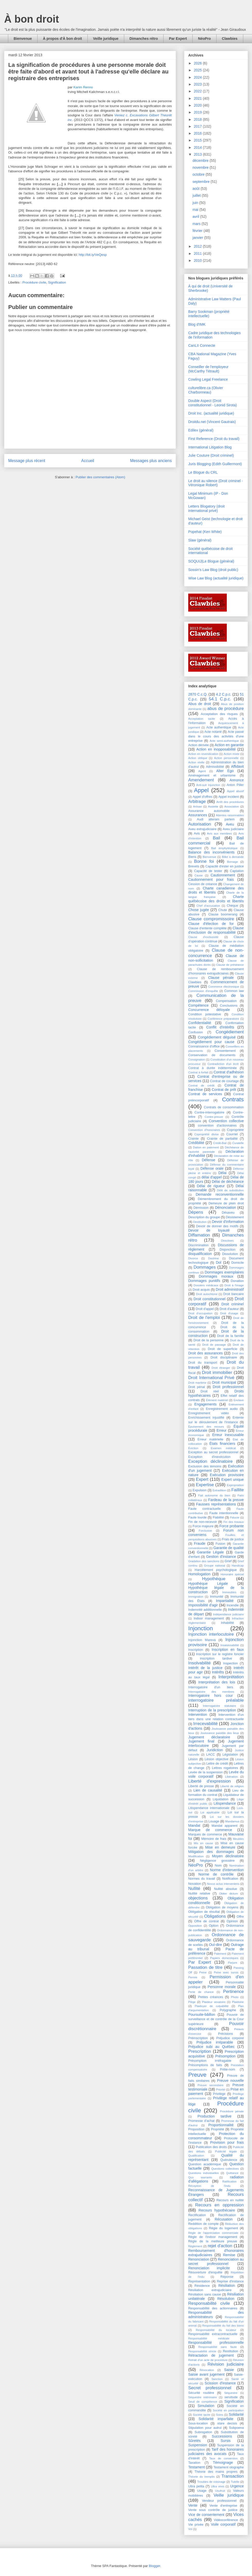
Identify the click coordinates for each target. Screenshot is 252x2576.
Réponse (226, 2277)
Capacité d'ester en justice (224, 866)
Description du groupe (204, 1217)
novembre (201, 167)
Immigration (195, 1596)
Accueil (87, 460)
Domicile (237, 1262)
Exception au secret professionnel (213, 1452)
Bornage (232, 861)
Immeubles (229, 1592)
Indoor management (209, 1618)
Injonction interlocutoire (211, 1634)
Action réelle (196, 762)
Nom (218, 1865)
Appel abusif (235, 791)
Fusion (220, 1543)
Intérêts (218, 1672)
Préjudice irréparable (214, 2042)
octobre (199, 174)
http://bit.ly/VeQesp (93, 255)
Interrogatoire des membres (211, 1691)
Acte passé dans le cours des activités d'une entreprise (216, 736)
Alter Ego (225, 771)
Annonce (237, 780)
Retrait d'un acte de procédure (208, 2360)
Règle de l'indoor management (212, 2237)
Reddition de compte (203, 2224)
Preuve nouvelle (230, 2080)
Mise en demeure (220, 1847)
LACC (210, 1754)
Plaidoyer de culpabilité (212, 2006)
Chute (222, 910)
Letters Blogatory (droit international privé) (206, 508)
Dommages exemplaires (224, 1272)
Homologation (199, 1574)
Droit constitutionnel (209, 1299)
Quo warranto (200, 2177)
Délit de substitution (230, 1190)
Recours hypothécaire (217, 2210)
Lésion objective (216, 1759)
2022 (198, 91)
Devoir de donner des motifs (217, 1226)
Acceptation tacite (201, 718)
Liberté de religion (232, 1786)
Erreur (222, 1430)
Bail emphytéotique (224, 848)
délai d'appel (212, 1177)
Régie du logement (223, 2228)
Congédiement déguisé (217, 1037)
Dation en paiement (206, 1147)
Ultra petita (196, 2486)
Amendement (201, 780)
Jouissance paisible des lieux (219, 1733)
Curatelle (238, 1143)
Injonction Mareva (202, 1640)
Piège (192, 2001)
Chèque (232, 905)
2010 (198, 260)
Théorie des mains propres (216, 2472)
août (197, 188)
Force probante (231, 1526)
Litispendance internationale (208, 1808)
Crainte (193, 1138)
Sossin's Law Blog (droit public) (213, 570)
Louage (214, 1821)
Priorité (220, 2089)
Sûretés (194, 2441)
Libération (231, 1776)
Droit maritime (197, 1382)
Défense (208, 1160)
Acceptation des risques (219, 714)
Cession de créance (202, 884)
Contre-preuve (214, 1116)
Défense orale (212, 1168)
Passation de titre (205, 1967)
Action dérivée (198, 745)
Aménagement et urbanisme (212, 775)
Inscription (195, 1650)
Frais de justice (233, 1539)
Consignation (196, 1059)
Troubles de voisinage (211, 2481)
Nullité (194, 1888)
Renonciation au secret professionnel (216, 2261)
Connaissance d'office (204, 1046)
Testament (196, 2467)
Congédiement (230, 1031)
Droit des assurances (205, 1353)
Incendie (233, 1605)
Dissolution (230, 1254)
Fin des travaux (233, 1521)
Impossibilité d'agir (203, 1605)
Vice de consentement (206, 2515)
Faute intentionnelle (223, 1513)
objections (198, 1898)
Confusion (195, 1032)
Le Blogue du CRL (203, 472)
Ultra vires (217, 2486)
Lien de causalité (207, 1790)
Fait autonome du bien (214, 1495)
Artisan (197, 806)
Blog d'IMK (196, 324)
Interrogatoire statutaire (219, 1705)
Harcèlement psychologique (216, 1570)
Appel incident (228, 797)
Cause (198, 875)
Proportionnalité (220, 2125)
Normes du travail (201, 1878)
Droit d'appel (205, 1309)
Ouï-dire (215, 1945)
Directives (227, 1240)
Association (231, 806)
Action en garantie (229, 745)
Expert (202, 1479)
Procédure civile (34, 282)
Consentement (225, 1051)
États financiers (222, 1443)
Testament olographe (228, 2467)
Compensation (226, 1001)
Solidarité (236, 2414)
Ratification (229, 2181)
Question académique (204, 2164)
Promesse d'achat (201, 2121)
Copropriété (235, 1130)
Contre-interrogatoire (209, 1112)
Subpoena (236, 2428)
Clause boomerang (222, 914)
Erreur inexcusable (228, 1435)
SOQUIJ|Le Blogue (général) (211, 561)
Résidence (202, 2286)
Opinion (232, 1921)
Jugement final (201, 1741)
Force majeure (203, 1526)
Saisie (229, 2370)
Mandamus (232, 1821)
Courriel (232, 1134)
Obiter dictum (228, 1893)
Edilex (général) (200, 430)
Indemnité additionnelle (205, 1610)
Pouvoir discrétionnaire (216, 2026)
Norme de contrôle (216, 1874)
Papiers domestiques (224, 1958)
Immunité (216, 1596)
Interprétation (231, 1676)
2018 (198, 119)
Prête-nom (227, 2069)
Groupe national (214, 1565)
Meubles (238, 1838)
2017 (198, 126)
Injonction (200, 1628)
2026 (198, 63)
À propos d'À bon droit (62, 38)
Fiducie (234, 1517)
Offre (240, 1916)
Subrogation (203, 2432)
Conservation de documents (212, 1055)
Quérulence (228, 2160)
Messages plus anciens (151, 460)
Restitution (230, 2351)
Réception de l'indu (209, 2185)
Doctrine (213, 1258)
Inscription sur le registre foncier (220, 1654)
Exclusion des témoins (204, 1466)
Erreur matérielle (210, 1439)
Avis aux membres (219, 833)
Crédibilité (196, 1143)
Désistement (235, 1217)
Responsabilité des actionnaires (212, 2308)
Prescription (199, 2051)
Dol (218, 1262)
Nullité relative (199, 1893)
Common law (234, 991)
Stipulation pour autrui (204, 2428)
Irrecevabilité (205, 1723)
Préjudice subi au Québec (211, 2047)
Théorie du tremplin (201, 2476)
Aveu (230, 824)
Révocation (207, 2370)
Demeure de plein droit (226, 1203)
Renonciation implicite (209, 2268)
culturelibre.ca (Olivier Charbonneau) (205, 390)
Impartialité (224, 1601)
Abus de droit (199, 704)
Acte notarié (213, 732)
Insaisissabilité (229, 1645)
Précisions (225, 2034)
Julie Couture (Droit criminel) (211, 455)
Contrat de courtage (224, 1081)
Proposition (196, 2129)
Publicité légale (226, 2151)
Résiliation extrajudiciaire (209, 2290)
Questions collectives (225, 2168)
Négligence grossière (217, 1860)
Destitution (200, 1221)
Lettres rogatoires (225, 1768)
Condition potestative (204, 1014)
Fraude (199, 1543)
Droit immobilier (217, 1372)
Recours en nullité (230, 2200)
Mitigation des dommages (211, 1852)
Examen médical (223, 1448)
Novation (194, 1884)
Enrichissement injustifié (206, 1417)
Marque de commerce (210, 1830)
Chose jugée (198, 910)
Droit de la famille (230, 1336)
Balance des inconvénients (211, 852)
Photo (234, 1997)
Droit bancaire (233, 1294)
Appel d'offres (202, 797)
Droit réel (210, 1391)
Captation (237, 871)
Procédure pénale (232, 2111)
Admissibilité (215, 767)
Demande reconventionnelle (220, 1194)
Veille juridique (106, 38)
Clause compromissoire (211, 918)
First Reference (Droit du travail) (213, 439)
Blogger (154, 2566)
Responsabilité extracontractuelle (212, 2334)
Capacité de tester (208, 871)
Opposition (195, 1925)
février (198, 231)
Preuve (197, 2075)
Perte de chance (201, 1991)
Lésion (193, 1759)
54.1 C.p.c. (220, 699)
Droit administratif (230, 1289)
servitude (231, 2397)
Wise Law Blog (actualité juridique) (216, 578)
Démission (201, 1208)
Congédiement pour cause (211, 1042)
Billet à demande (233, 856)
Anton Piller (235, 785)
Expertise (205, 1484)
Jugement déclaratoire (209, 1737)
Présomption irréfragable (209, 2061)
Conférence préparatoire (223, 1018)
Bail (216, 838)
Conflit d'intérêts (220, 1027)
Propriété (217, 2129)
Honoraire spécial (232, 1574)
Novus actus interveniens (223, 1883)
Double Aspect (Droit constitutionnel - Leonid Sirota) (212, 403)
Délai (222, 1173)
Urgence (237, 2486)
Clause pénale (221, 978)
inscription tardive (216, 1658)
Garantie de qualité (228, 1548)
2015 (198, 140)
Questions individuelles (203, 2173)
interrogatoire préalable (216, 1700)
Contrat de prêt (224, 1090)
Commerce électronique (223, 986)
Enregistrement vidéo (208, 1413)
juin (196, 203)
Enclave (238, 1400)
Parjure (232, 1962)
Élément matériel (217, 1400)
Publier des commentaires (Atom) (100, 477)
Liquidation (220, 1799)
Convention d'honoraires (204, 1129)
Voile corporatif (223, 2524)
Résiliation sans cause (204, 2294)
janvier (198, 238)
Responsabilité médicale (208, 2338)
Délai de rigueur (211, 1186)
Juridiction (214, 1750)
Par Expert (178, 38)
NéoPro (204, 38)
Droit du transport (202, 1362)
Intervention (197, 1714)
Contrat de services (205, 1094)
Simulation (205, 2406)
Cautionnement (223, 875)
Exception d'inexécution (209, 1457)
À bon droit (31, 19)
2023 (198, 84)
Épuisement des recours (206, 1426)
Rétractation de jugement (211, 2355)
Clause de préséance (230, 964)
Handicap (238, 1565)
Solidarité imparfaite (216, 2419)
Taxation (194, 2463)
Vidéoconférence (226, 2520)
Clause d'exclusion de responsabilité (216, 930)
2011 (198, 253)
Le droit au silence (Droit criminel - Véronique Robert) (215, 483)
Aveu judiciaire (233, 829)
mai (196, 210)
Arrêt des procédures (230, 801)
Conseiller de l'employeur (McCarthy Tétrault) (208, 369)
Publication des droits (211, 2147)
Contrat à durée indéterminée (212, 1068)
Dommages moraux (216, 1276)
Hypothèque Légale (208, 1583)
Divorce (193, 1258)
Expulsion (200, 1490)
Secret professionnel (209, 2387)
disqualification (200, 1254)
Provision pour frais (227, 2142)
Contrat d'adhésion (229, 1072)
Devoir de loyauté (209, 1230)
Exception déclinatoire (210, 1461)
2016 (198, 133)
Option (213, 1925)
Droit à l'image (234, 1285)
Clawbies (230, 38)
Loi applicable (209, 1812)
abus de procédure (225, 708)
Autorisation (199, 824)
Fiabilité (218, 1517)
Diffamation (199, 1235)
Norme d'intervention (227, 1870)
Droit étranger (221, 1367)
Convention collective (226, 1121)
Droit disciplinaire (224, 1357)
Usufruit (220, 2490)
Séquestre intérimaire (202, 2397)
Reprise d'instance (230, 2281)
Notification (230, 1878)
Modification (196, 1856)
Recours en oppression (219, 2205)
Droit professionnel (228, 1387)
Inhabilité (227, 1623)
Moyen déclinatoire (228, 1856)
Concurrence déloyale (209, 1010)
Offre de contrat (206, 1921)
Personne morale (222, 1987)
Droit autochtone (206, 1294)
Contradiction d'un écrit (223, 1063)
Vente (192, 2505)
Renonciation (198, 2259)
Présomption (225, 2056)
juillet (197, 195)
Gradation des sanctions (203, 1561)
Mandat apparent (225, 1826)
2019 (198, 112)
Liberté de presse (201, 1786)
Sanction (217, 2379)
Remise (229, 2255)
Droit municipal (224, 1382)
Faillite (237, 1489)
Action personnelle (226, 758)
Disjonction (228, 1249)
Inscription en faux (228, 1649)
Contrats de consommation (224, 1107)
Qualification (196, 2155)
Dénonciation (225, 1207)
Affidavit (237, 766)
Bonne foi (204, 861)
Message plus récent (26, 460)
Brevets (193, 866)
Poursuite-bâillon (201, 2014)
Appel (201, 790)
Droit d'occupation (200, 1313)
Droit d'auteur (229, 1309)
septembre (202, 182)
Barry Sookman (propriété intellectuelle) (208, 314)
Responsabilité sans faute (217, 2346)
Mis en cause (203, 1843)
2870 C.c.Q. (198, 694)
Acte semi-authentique (224, 740)
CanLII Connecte (201, 345)
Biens (192, 857)
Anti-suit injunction (208, 784)
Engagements (205, 1404)
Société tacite (201, 2414)
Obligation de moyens (222, 1907)
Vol (190, 2529)
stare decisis (227, 2423)
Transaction (232, 2476)
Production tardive (214, 2116)
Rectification (197, 2215)
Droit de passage (214, 1344)
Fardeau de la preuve (226, 1500)
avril (196, 216)
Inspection (230, 1663)
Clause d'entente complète (207, 928)
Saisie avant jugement (206, 2374)
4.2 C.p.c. (223, 694)
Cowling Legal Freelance (208, 379)
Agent (202, 771)
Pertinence (233, 1991)
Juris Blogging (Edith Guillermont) (215, 464)
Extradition (219, 1490)
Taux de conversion (223, 2458)
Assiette (213, 806)
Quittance (232, 2173)
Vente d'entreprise (223, 2505)
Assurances (197, 815)
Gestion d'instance (221, 1556)
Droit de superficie (222, 1349)
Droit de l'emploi (204, 1317)
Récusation (224, 2219)
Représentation (199, 2281)
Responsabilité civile (209, 2303)
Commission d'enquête (203, 990)
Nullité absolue (225, 1889)
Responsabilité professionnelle (216, 2342)
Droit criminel (232, 1304)
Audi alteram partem (216, 819)
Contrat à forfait (198, 1072)
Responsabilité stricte (202, 2351)
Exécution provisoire (227, 1475)
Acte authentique (218, 727)
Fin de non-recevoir (202, 1522)
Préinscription (198, 2038)
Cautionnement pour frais (211, 879)
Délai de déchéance (228, 1181)
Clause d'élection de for (211, 924)
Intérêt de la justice (205, 1668)
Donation (237, 1281)
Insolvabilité (199, 1663)
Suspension (197, 2445)
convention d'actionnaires (217, 1125)
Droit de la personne (208, 1340)
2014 (198, 147)
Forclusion (205, 1530)
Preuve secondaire (210, 2085)
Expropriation (235, 1485)
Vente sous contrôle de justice (212, 2510)
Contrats (233, 1099)
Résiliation (226, 2285)
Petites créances (210, 1997)
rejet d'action (220, 2245)
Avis (197, 833)
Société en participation (228, 2410)
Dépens (195, 1212)
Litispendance (225, 1803)
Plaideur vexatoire (214, 2001)
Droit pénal (196, 1387)
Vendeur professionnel (219, 2501)
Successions (222, 2436)
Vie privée (195, 2524)
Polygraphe (228, 2010)
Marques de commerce (205, 1834)
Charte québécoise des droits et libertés (216, 899)
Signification (57, 282)
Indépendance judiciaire (228, 1614)
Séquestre (230, 2392)
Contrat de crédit (201, 1085)
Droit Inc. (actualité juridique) (211, 413)
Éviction (193, 1448)
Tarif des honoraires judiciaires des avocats (216, 2451)
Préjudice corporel (230, 2038)
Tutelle (235, 2481)
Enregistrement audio (222, 1409)
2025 (198, 70)
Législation (230, 1754)
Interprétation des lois (216, 1682)
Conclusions (229, 1005)
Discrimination (198, 1245)
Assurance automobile (209, 811)
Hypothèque (214, 1578)
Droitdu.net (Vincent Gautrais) (212, 422)
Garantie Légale (210, 1552)
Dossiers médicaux (206, 1285)
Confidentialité (199, 1023)
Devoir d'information (228, 1222)
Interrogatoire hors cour (210, 1695)
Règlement (195, 2246)
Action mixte (231, 753)
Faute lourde (197, 1517)
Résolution (225, 2299)
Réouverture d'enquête (205, 2272)
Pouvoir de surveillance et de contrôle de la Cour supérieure (216, 2019)
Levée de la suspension (205, 1772)
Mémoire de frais (213, 1839)
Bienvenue (23, 38)
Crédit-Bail (220, 1143)
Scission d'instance (220, 2383)
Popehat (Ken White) (205, 532)
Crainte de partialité (222, 1138)
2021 (198, 98)
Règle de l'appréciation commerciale (213, 2232)
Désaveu (228, 1212)
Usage (201, 2491)
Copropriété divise (206, 1134)
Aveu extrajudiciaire (202, 829)
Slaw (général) (199, 540)
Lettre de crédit (217, 1763)
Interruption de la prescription (212, 1710)
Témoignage (223, 2462)
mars (197, 224)
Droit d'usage (229, 1313)
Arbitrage (197, 801)
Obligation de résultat (204, 1912)
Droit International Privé (211, 1377)
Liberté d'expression (209, 1781)
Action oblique (197, 758)
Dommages (205, 1267)
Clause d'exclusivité (203, 937)
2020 (198, 105)
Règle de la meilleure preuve (212, 2241)
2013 (198, 154)
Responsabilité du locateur (216, 2329)
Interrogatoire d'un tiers (210, 1687)
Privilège (219, 2094)
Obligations (215, 1916)
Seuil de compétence (202, 2401)
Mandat (194, 1825)
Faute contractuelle (204, 1509)
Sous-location (198, 2423)
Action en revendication (203, 753)
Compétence (198, 1005)
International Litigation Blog (210, 447)
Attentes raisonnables (230, 815)
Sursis (226, 2441)
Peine (203, 1972)
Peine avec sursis (226, 1972)
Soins (219, 2414)
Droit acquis (201, 1289)
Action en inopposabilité (216, 749)
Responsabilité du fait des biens (223, 2325)
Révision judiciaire (226, 2364)
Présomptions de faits (205, 2065)
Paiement (220, 1953)
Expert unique (232, 1479)
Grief (228, 1561)
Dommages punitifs (204, 1281)
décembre (201, 160)
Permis (192, 1977)
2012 (198, 246)
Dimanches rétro (144, 38)
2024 (198, 77)
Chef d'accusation (208, 905)
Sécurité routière (201, 2393)
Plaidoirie (238, 2001)
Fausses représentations (216, 1504)
